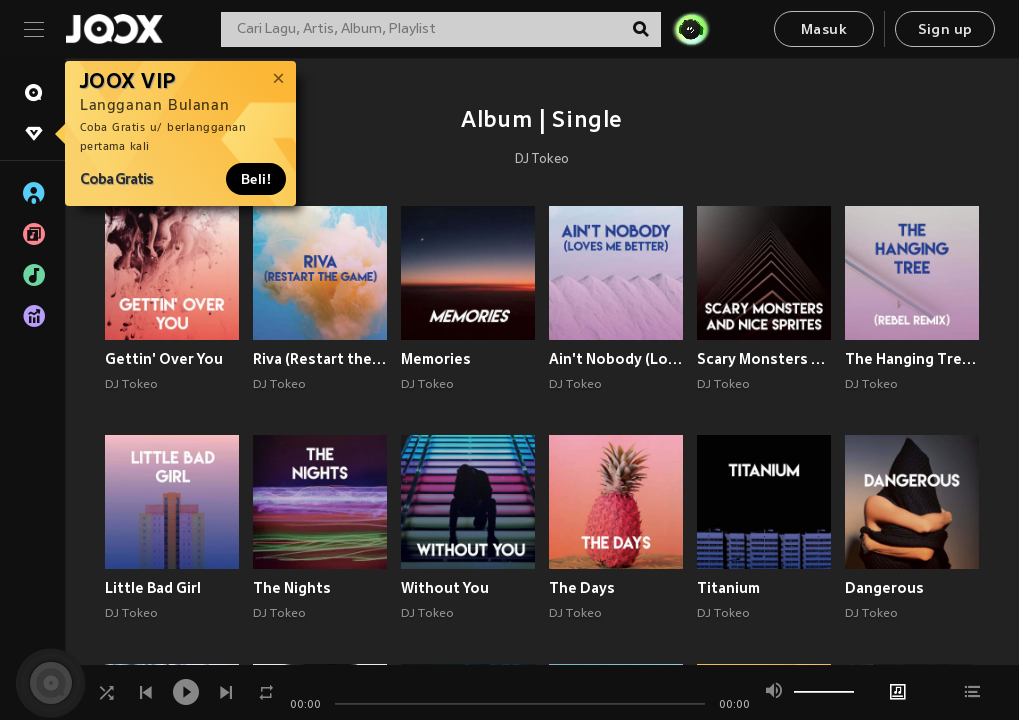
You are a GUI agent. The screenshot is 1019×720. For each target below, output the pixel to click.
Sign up (945, 30)
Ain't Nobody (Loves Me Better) (616, 359)
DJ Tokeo (542, 160)
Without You (445, 588)
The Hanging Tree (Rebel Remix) (912, 359)
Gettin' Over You (164, 359)
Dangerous (884, 588)
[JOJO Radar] (691, 29)
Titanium (728, 588)
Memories (436, 359)
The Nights (292, 588)
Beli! (256, 179)
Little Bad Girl (153, 588)
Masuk (824, 30)
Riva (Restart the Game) (320, 359)
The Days (582, 588)
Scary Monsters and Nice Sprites (764, 359)
